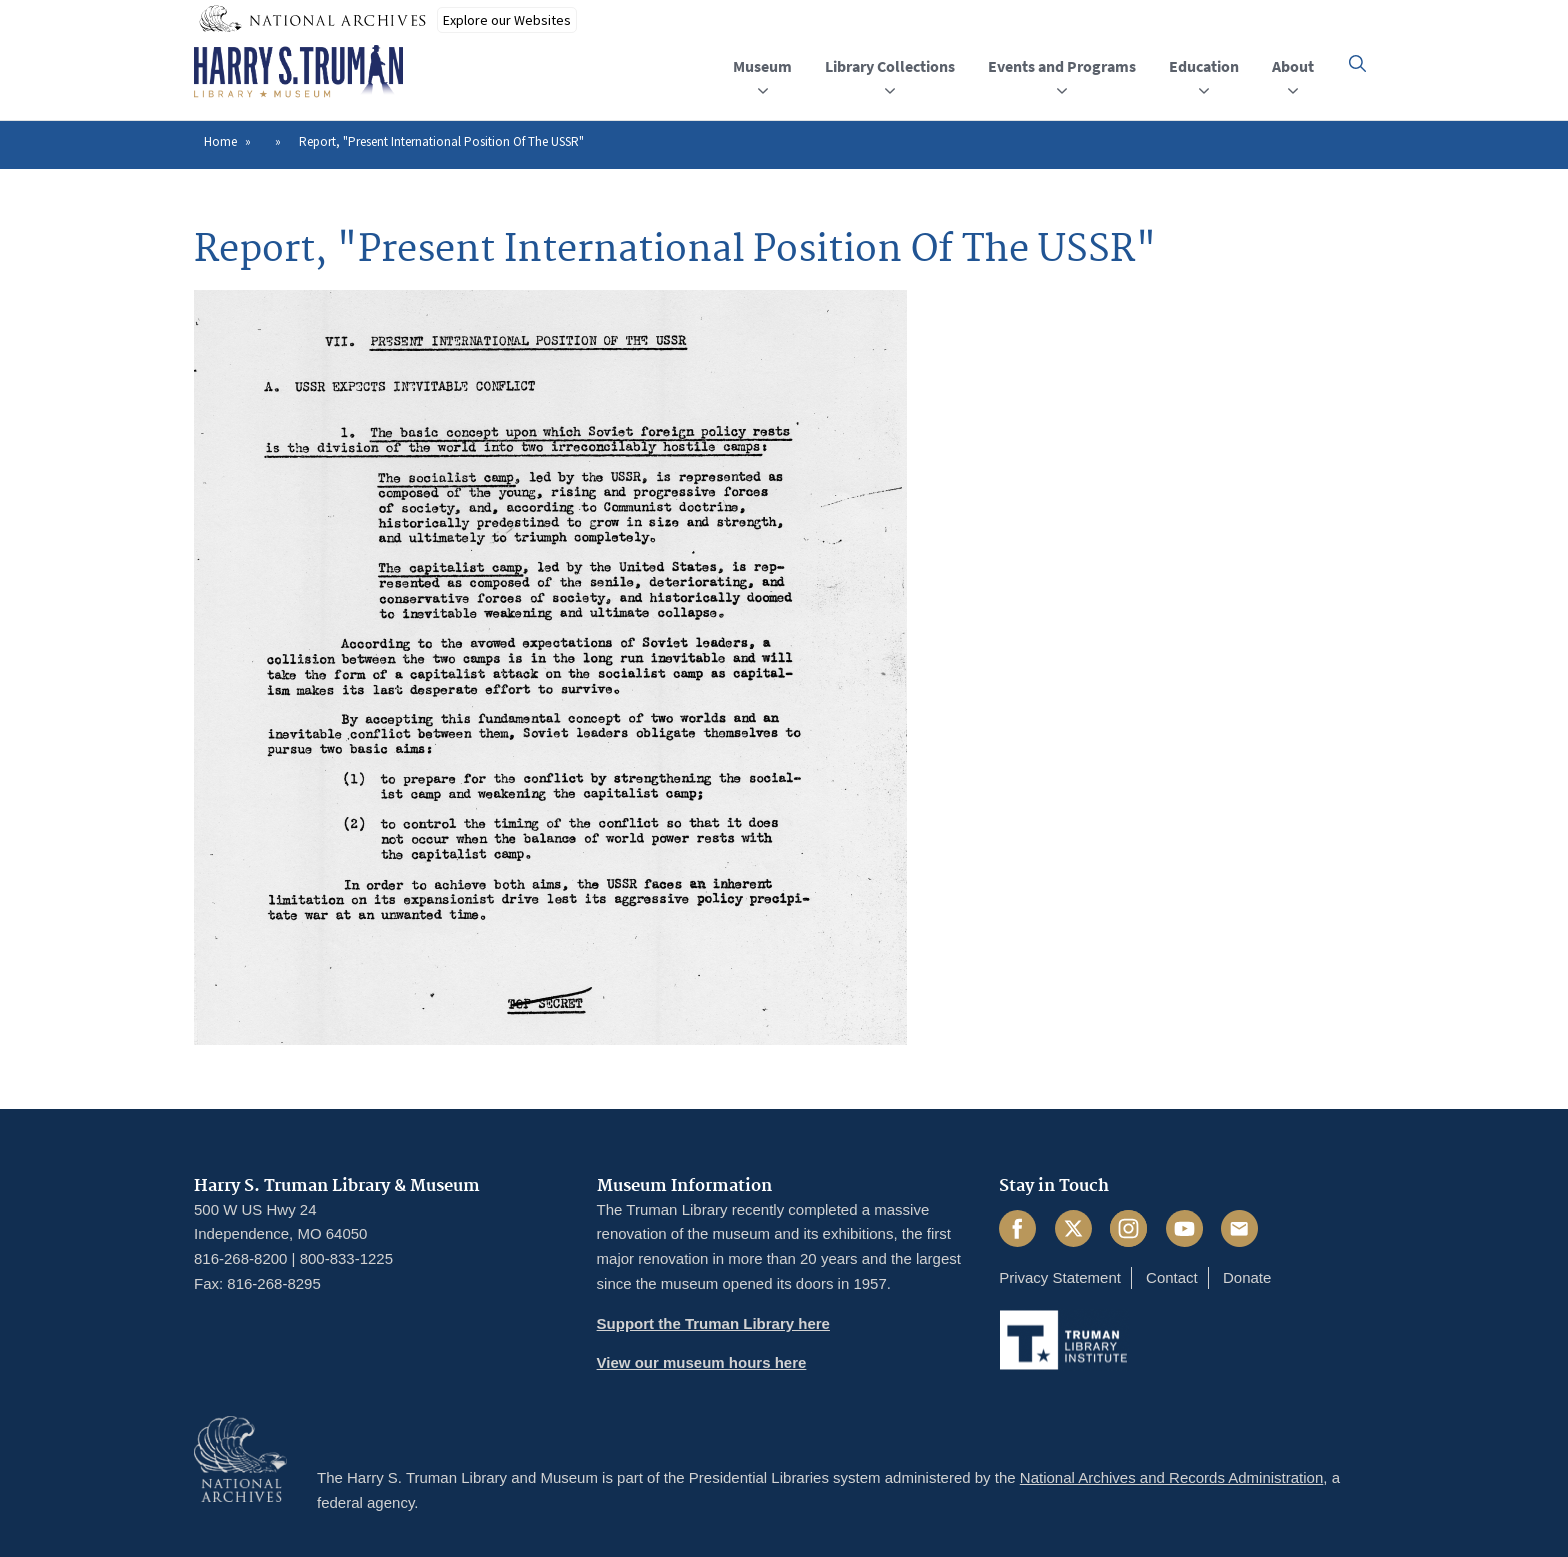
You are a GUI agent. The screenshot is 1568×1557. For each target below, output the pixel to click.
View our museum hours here (702, 1362)
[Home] (298, 72)
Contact (1172, 1277)
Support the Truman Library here (713, 1323)
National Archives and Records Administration (1172, 1477)
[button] (1357, 63)
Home (220, 141)
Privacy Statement (1060, 1277)
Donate (1247, 1277)
